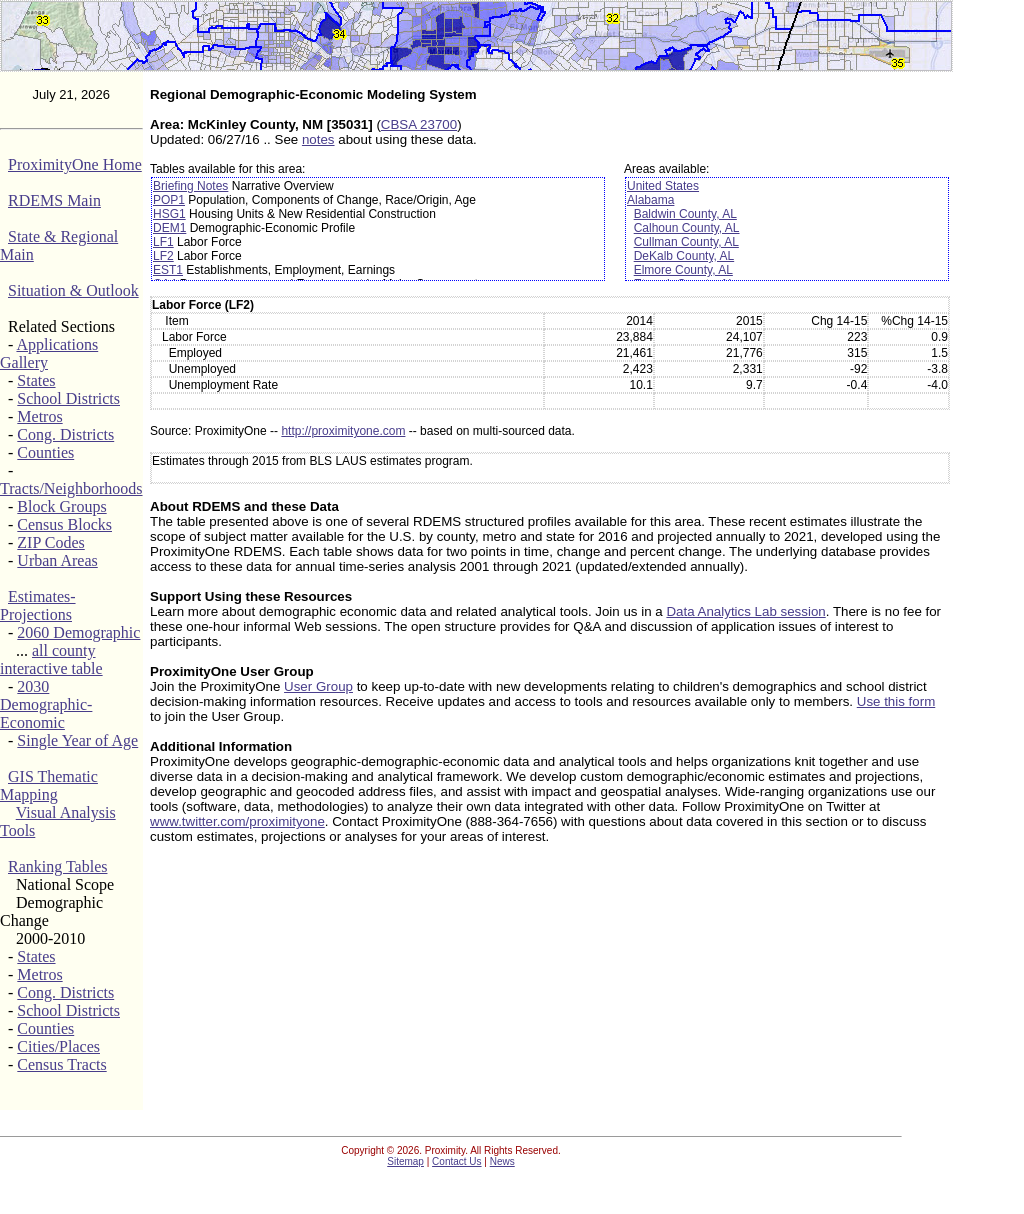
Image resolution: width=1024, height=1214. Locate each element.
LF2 (163, 256)
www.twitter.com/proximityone (237, 821)
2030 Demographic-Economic (46, 704)
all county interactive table (51, 659)
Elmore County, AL (683, 270)
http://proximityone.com (343, 431)
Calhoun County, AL (687, 228)
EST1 (168, 270)
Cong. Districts (65, 434)
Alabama (650, 200)
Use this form (896, 701)
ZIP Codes (50, 542)
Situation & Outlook (73, 290)
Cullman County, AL (686, 242)
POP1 (169, 200)
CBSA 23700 (419, 124)
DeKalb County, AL (684, 256)
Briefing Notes (190, 186)
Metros (39, 416)
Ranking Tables (57, 866)
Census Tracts (61, 1064)
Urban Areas (57, 560)
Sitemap (405, 1161)
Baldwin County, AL (685, 214)
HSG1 (169, 214)
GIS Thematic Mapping (49, 785)
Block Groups (61, 506)
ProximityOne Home (75, 164)
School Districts (68, 398)
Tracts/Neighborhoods (71, 488)
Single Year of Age (77, 740)
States (36, 380)
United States (663, 186)
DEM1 (169, 228)
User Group (318, 686)
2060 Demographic (78, 632)
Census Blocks (64, 524)
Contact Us (456, 1161)
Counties (45, 452)
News (502, 1161)
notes (318, 139)
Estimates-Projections (38, 605)
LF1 (163, 242)
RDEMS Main (54, 200)
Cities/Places (58, 1046)
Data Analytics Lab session (745, 611)
